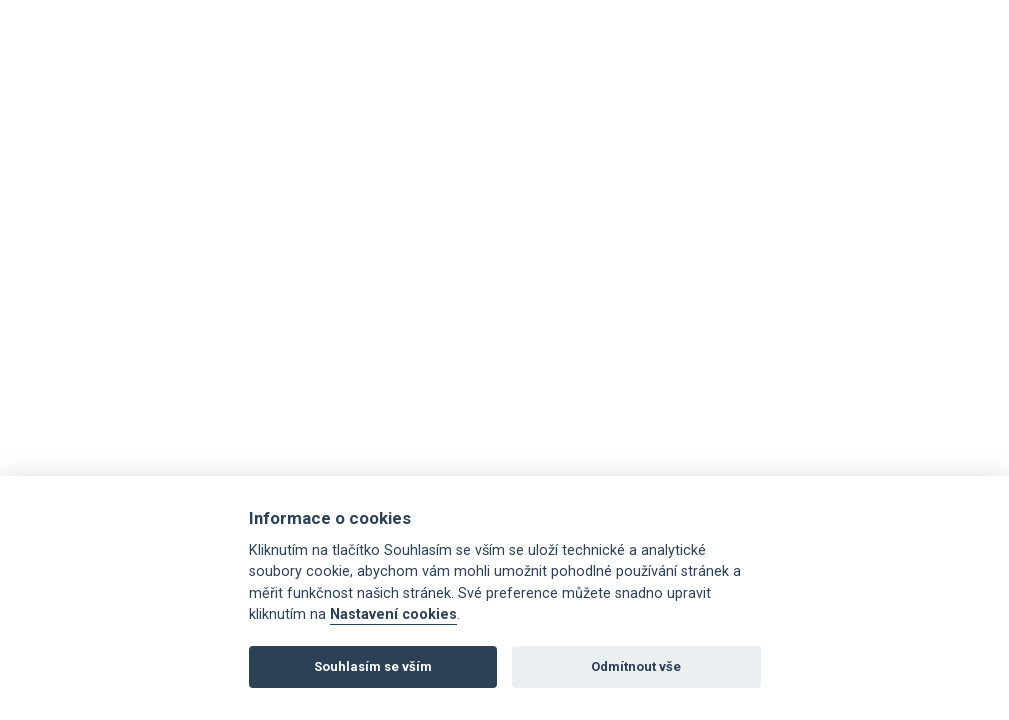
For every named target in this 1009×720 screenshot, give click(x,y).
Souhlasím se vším (373, 666)
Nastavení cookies (393, 614)
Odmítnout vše (636, 666)
